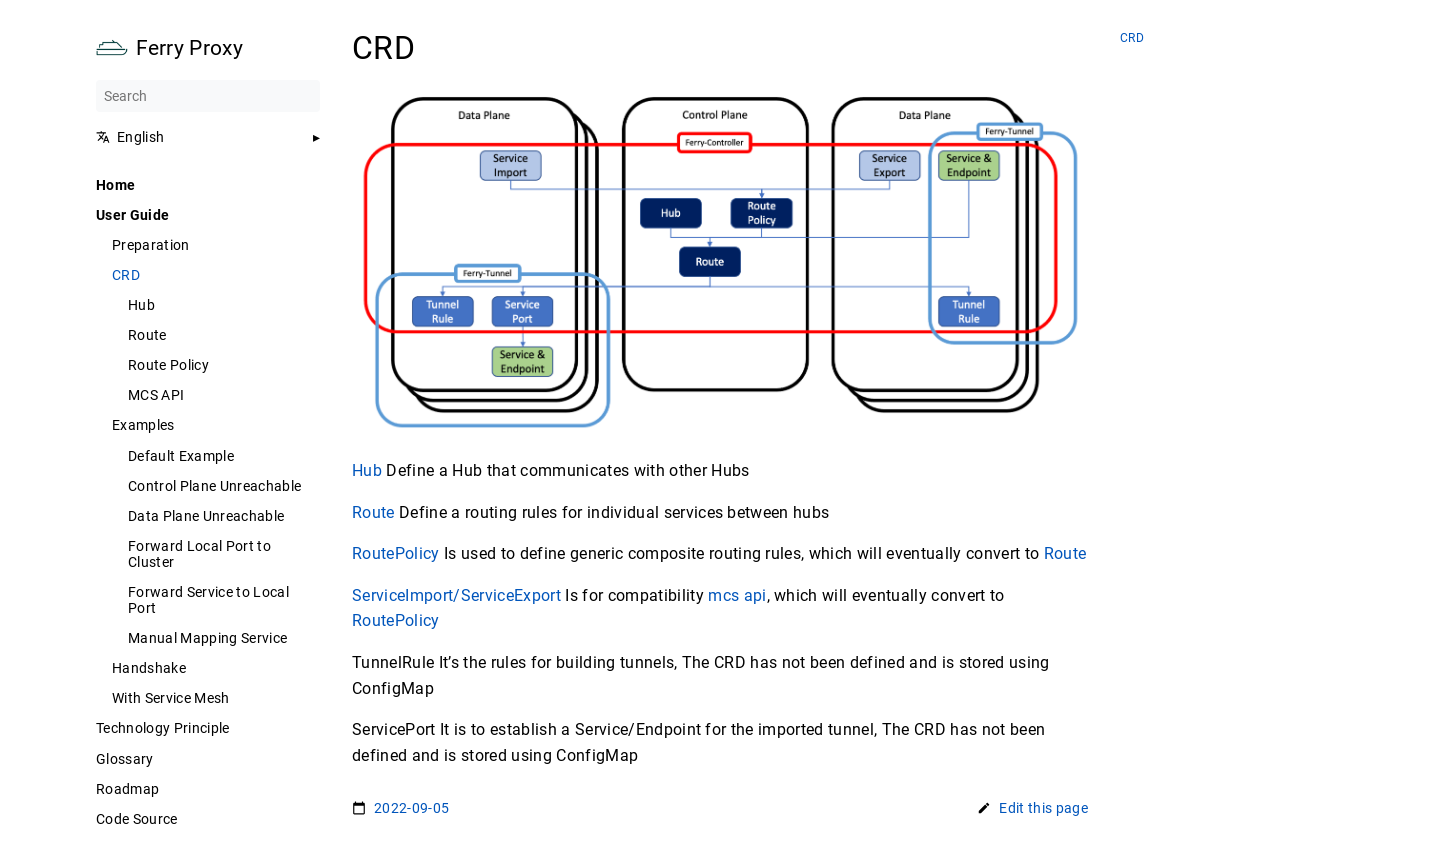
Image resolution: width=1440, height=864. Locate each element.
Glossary (125, 759)
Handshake (149, 668)
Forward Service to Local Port (208, 600)
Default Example (181, 456)
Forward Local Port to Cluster (199, 554)
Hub (141, 305)
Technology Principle (163, 728)
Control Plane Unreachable (214, 486)
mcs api (737, 595)
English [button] (130, 137)
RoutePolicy (396, 553)
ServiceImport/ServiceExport (456, 595)
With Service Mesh (171, 698)
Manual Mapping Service (207, 638)
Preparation (151, 245)
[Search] (208, 96)
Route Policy (168, 365)
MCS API (156, 395)
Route (147, 335)
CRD (126, 275)
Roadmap (127, 789)
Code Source (137, 819)
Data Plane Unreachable (206, 516)
